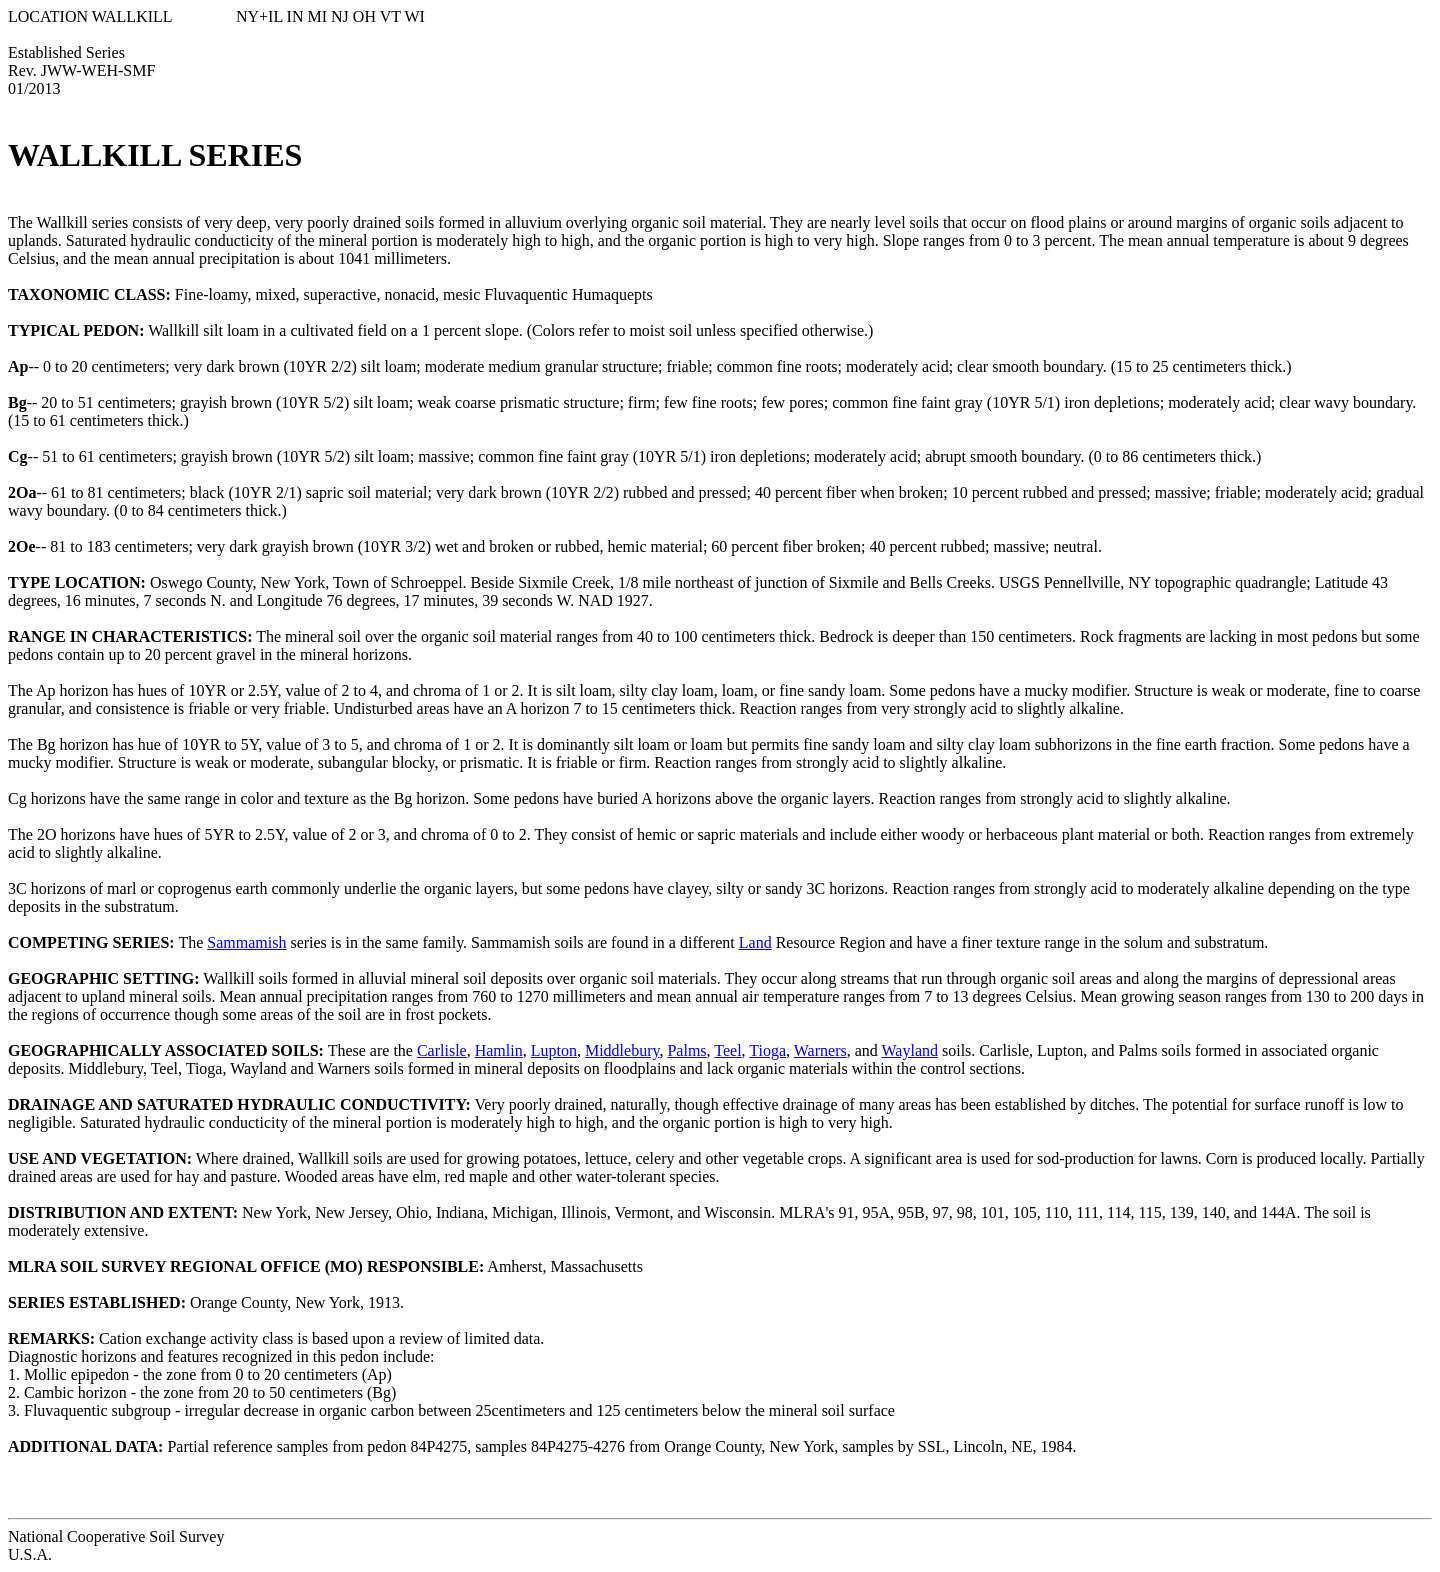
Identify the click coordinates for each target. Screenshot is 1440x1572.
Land (755, 942)
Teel (727, 1050)
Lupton (554, 1050)
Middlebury (622, 1050)
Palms (686, 1050)
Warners (820, 1050)
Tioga (767, 1050)
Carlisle (442, 1050)
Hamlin (499, 1050)
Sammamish (246, 942)
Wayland (910, 1050)
